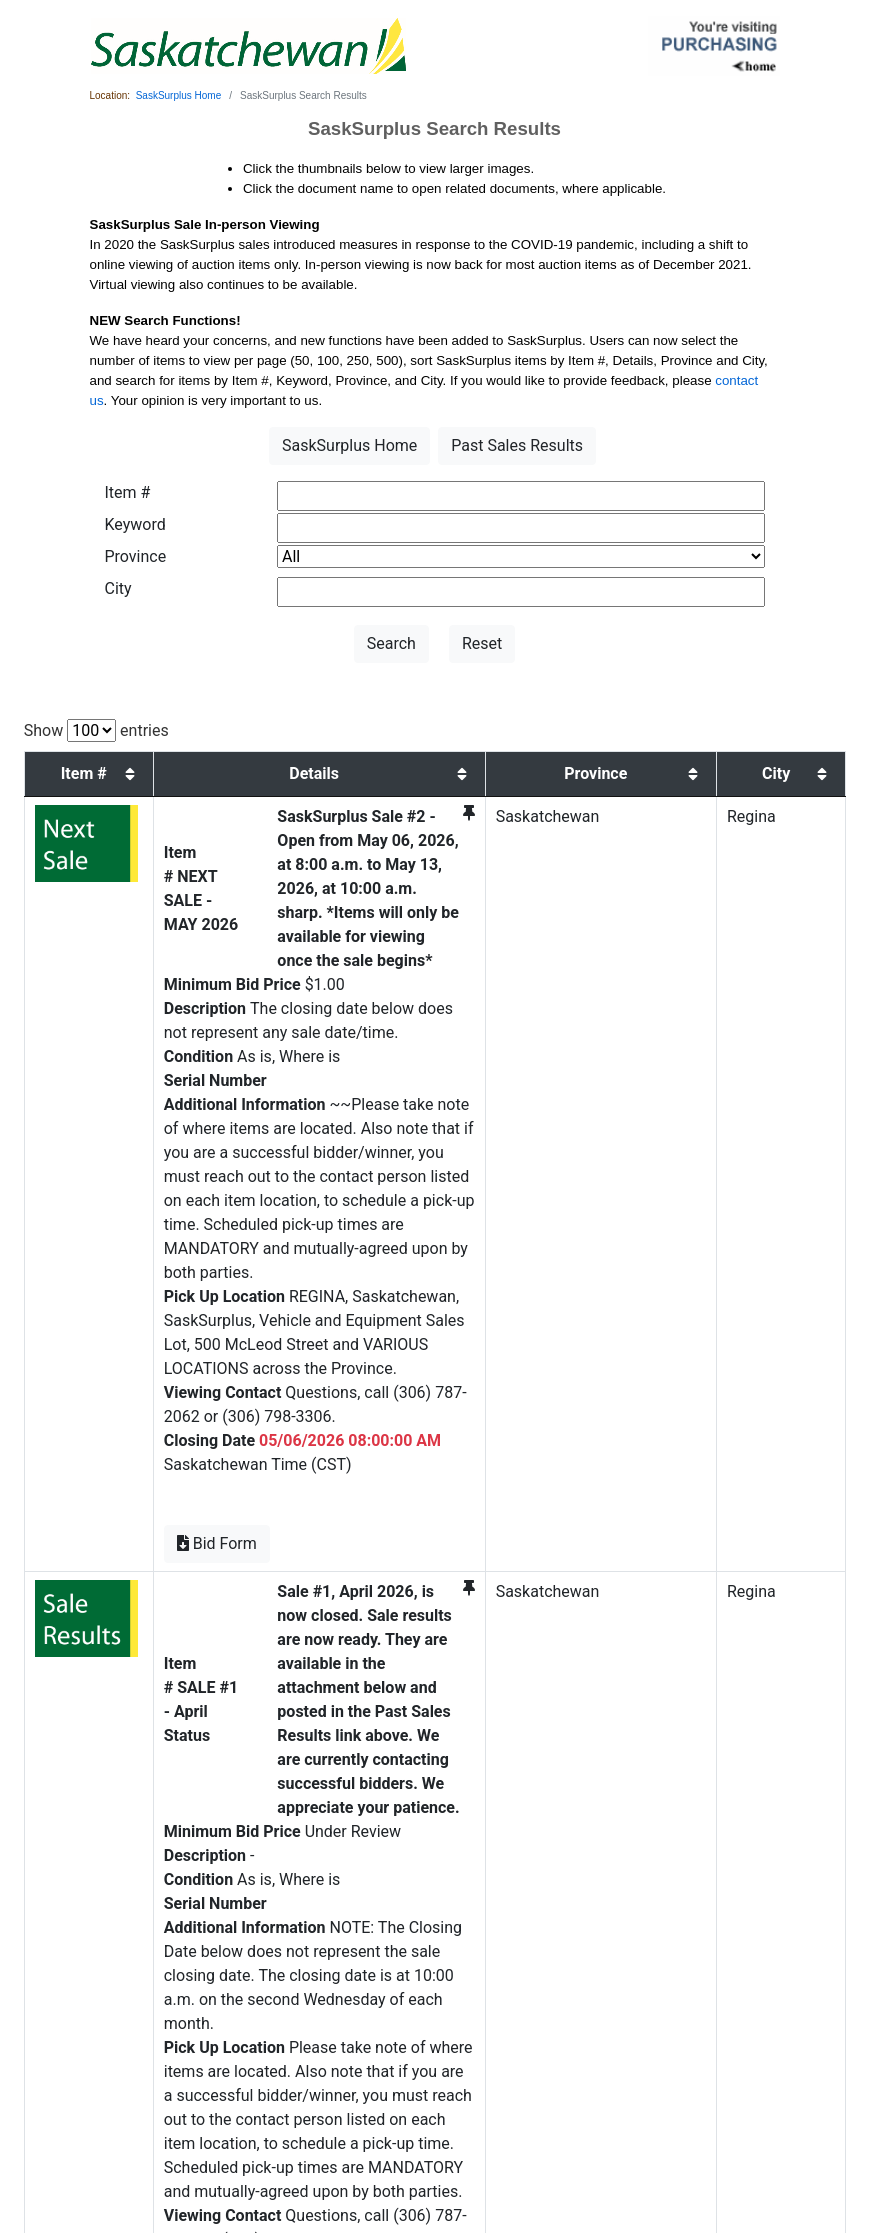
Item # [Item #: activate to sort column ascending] (67, 773)
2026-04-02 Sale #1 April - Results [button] (262, 1918)
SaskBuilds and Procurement (468, 2148)
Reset (482, 643)
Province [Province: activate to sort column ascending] (689, 785)
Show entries (96, 730)
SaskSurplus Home (179, 95)
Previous (732, 2018)
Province (136, 556)
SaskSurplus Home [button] (349, 445)
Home (251, 2148)
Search (391, 643)
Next (821, 2018)
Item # (128, 492)
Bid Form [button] (174, 1351)
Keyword (135, 524)
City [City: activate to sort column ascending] (798, 785)
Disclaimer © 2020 (588, 2148)
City (118, 588)
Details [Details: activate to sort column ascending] (366, 785)
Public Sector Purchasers (332, 2148)
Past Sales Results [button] (517, 445)
